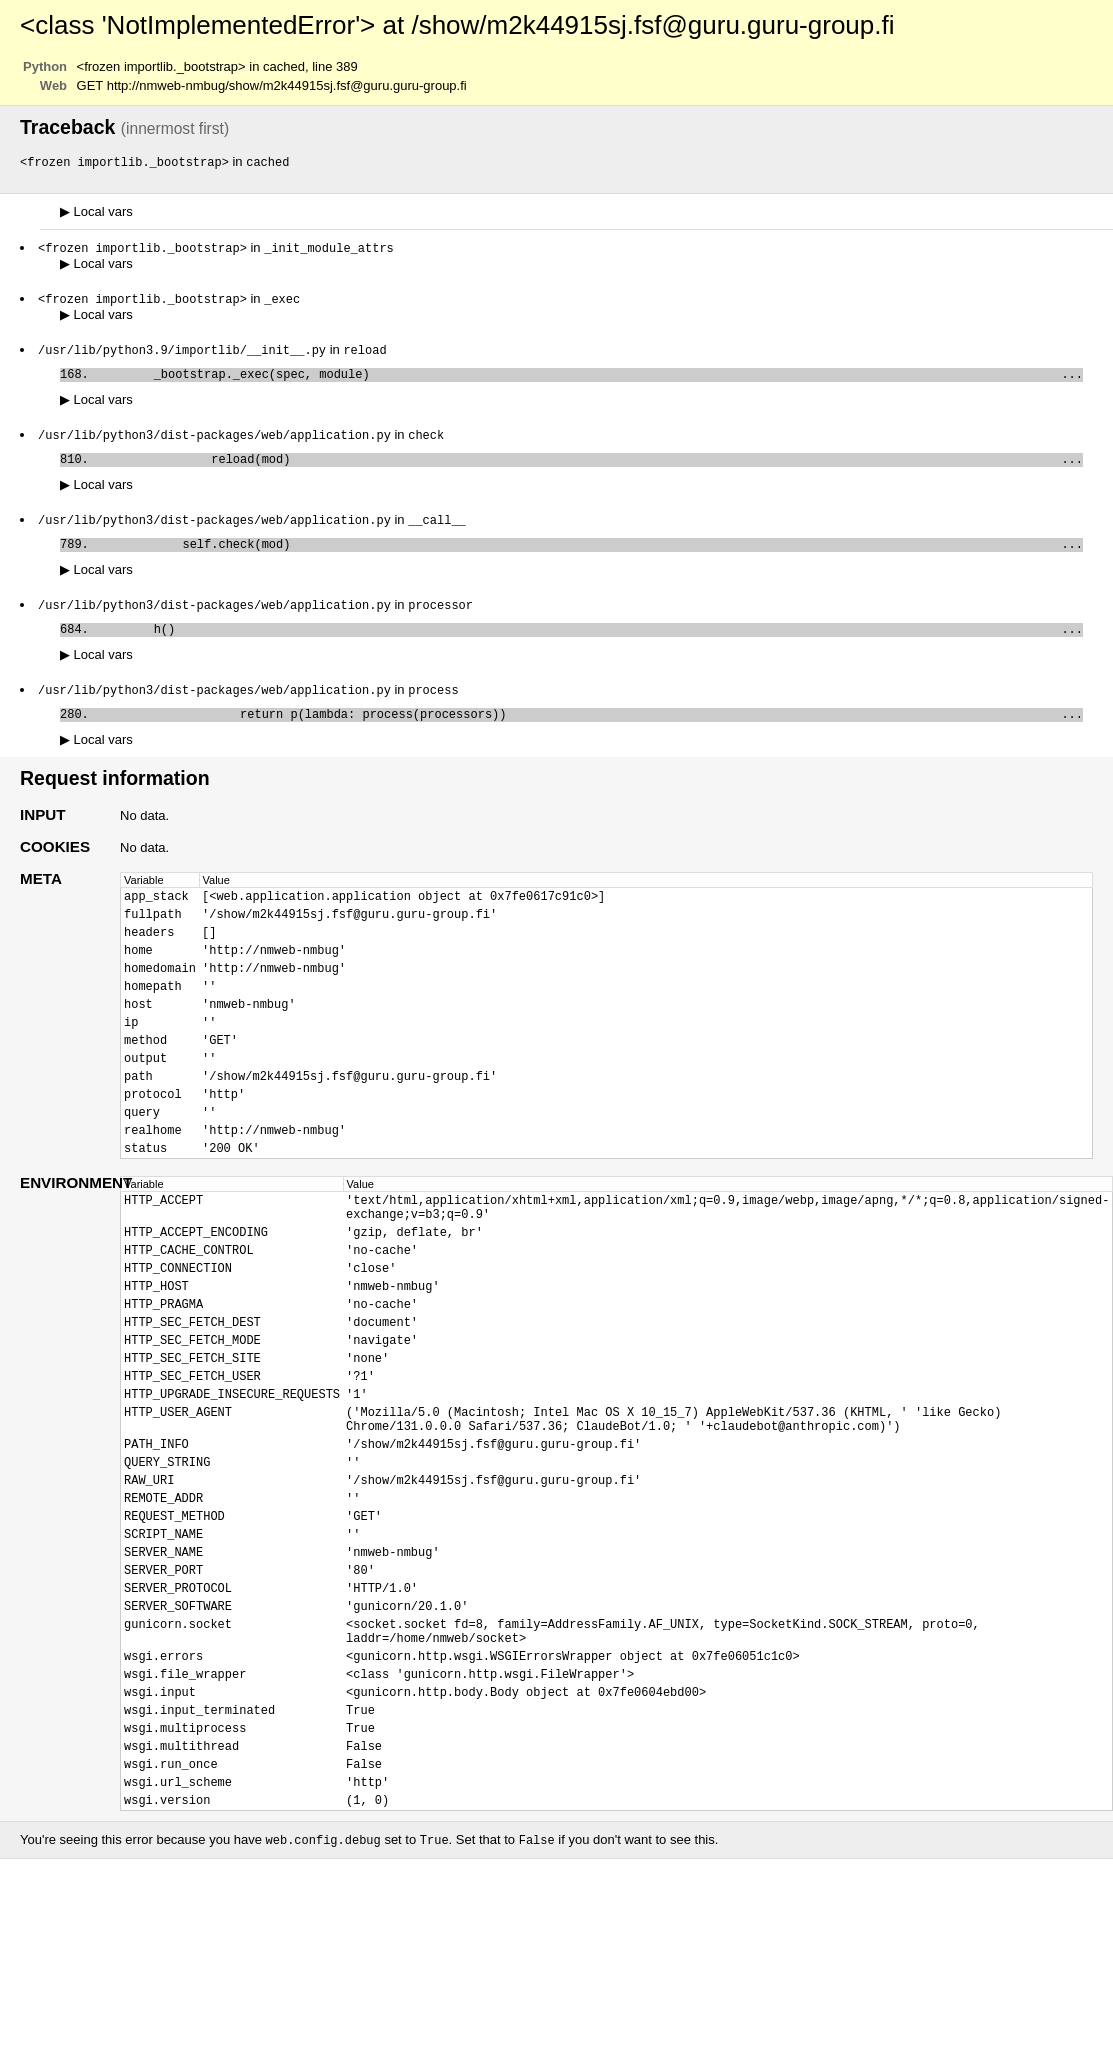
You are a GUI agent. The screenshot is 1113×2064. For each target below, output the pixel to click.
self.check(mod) (589, 558)
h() (589, 647)
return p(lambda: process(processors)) (589, 736)
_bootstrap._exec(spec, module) (589, 380)
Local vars (96, 212)
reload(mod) (589, 469)
